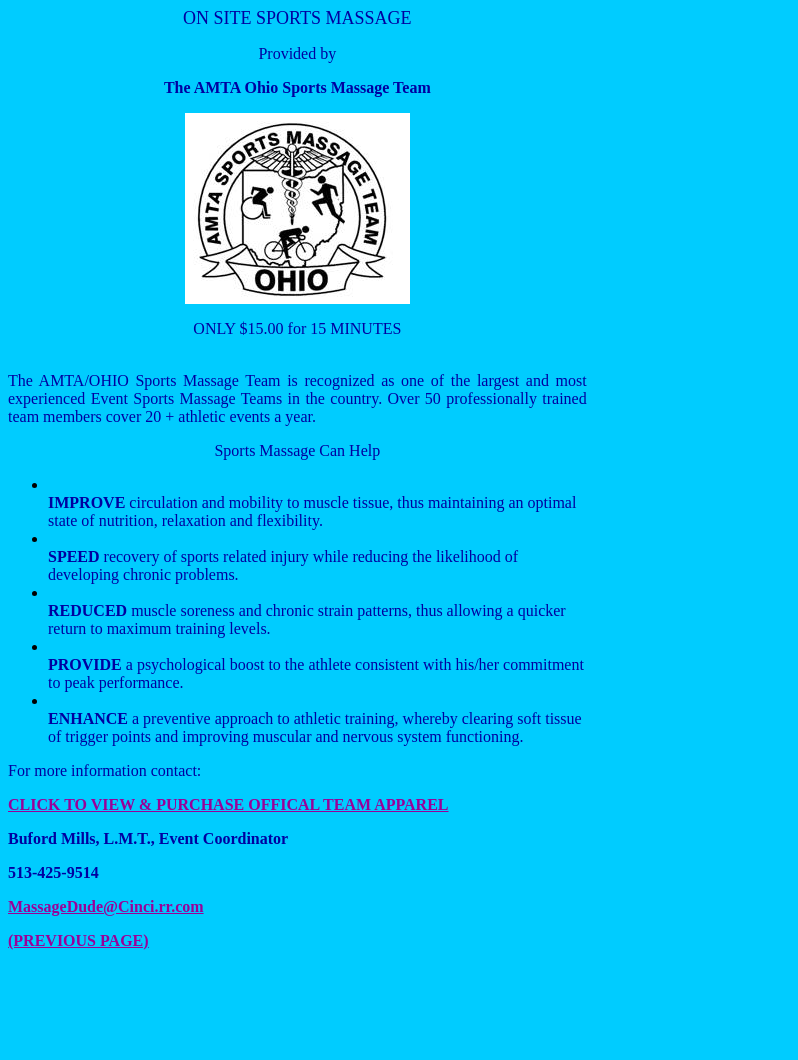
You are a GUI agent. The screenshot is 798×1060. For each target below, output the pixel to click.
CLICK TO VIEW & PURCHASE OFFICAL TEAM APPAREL (228, 804)
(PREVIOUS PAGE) (78, 940)
